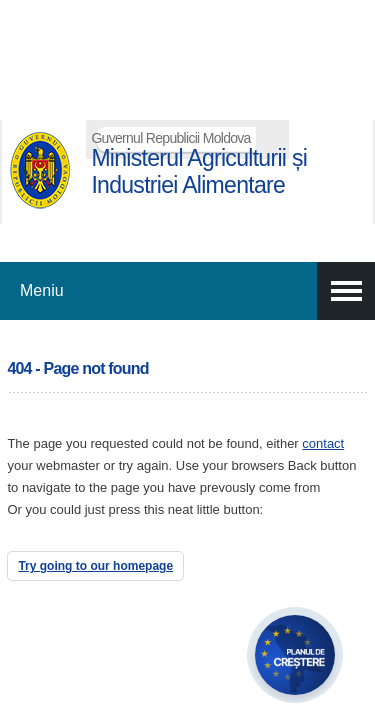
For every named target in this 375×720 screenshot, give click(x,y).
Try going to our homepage (95, 566)
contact (323, 443)
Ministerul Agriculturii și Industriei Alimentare (199, 171)
